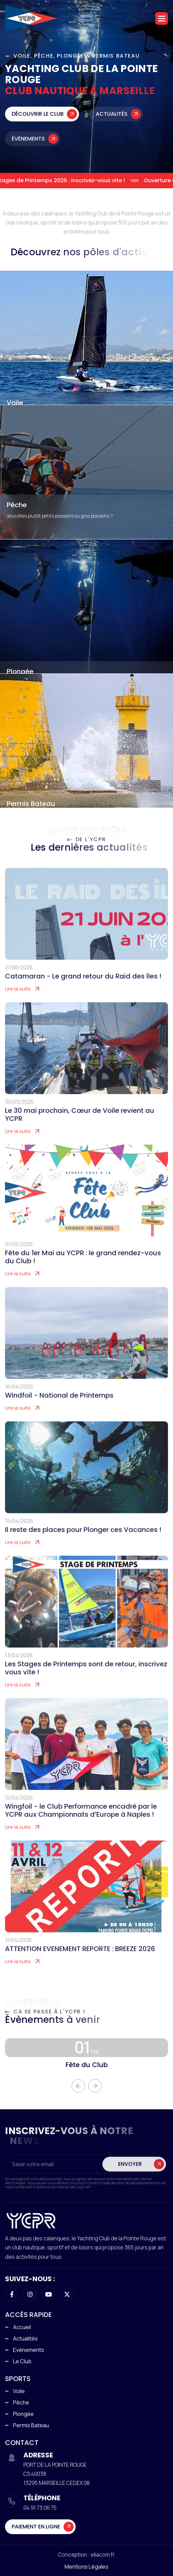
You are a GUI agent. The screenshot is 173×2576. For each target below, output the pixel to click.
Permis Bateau (31, 803)
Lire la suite (18, 1000)
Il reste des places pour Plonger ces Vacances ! (83, 1541)
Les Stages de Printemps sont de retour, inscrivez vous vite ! (86, 1679)
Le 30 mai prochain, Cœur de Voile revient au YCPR (79, 1126)
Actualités (111, 120)
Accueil (22, 2327)
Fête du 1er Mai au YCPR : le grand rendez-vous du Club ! (83, 1268)
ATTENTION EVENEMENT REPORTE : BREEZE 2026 (80, 1960)
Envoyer (130, 2175)
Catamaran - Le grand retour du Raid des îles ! (83, 988)
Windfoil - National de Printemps (59, 1407)
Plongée (20, 671)
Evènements (28, 2350)
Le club (22, 2361)
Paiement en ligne (36, 2526)
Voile (15, 402)
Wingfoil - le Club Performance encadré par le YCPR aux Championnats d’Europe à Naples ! (81, 1821)
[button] (161, 18)
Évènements (28, 144)
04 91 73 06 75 (40, 2507)
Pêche (17, 505)
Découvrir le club (38, 120)
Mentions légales (86, 2566)
